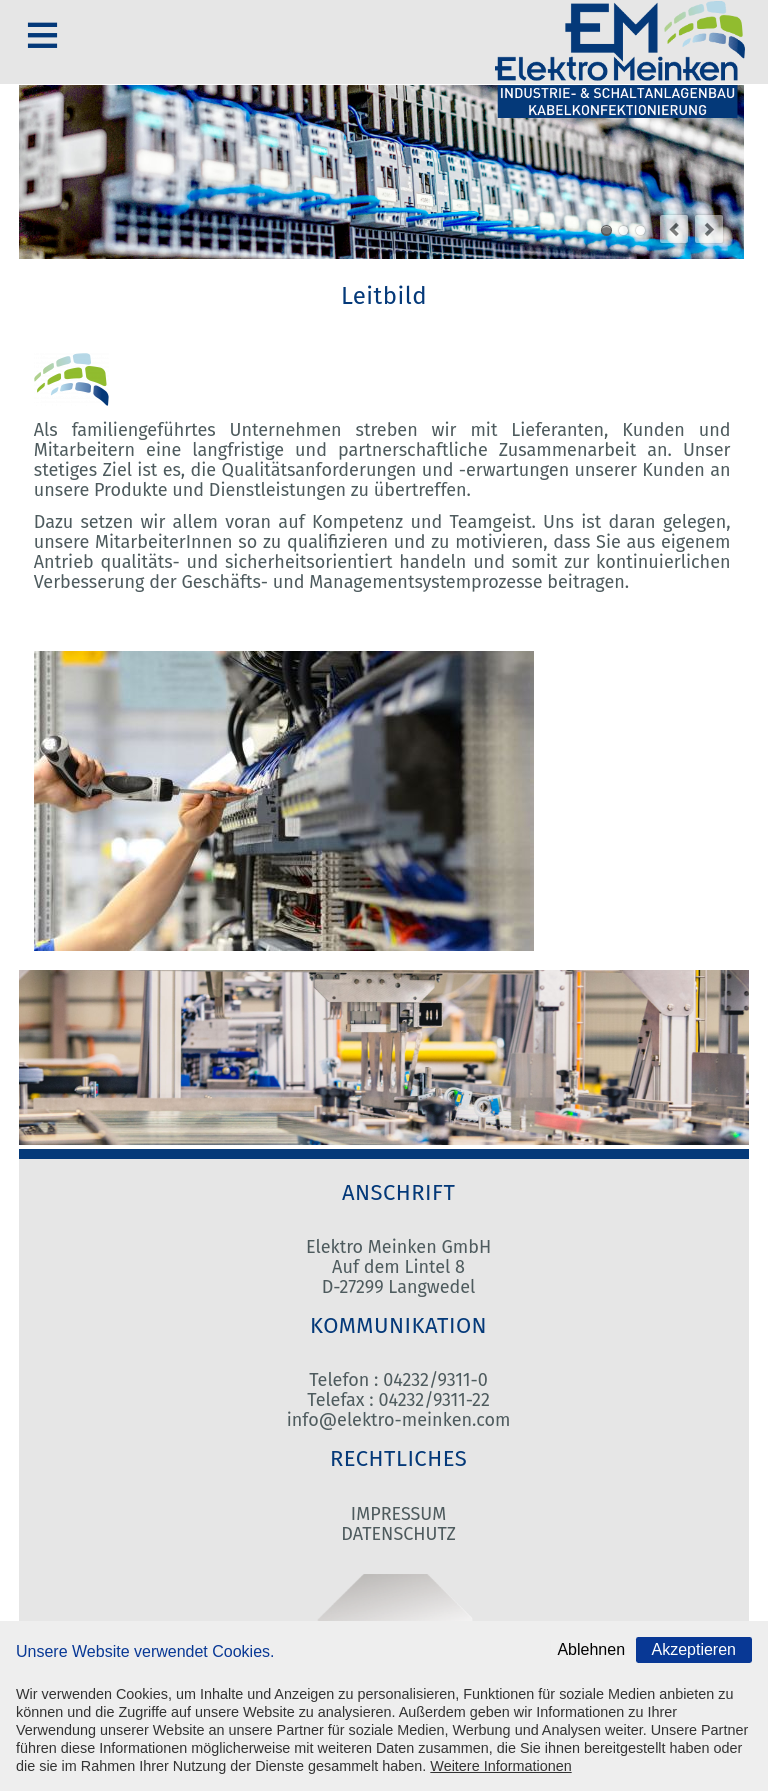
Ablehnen (591, 1649)
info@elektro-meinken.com (399, 1420)
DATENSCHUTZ (398, 1534)
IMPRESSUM (398, 1514)
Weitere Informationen (500, 1766)
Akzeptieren (694, 1649)
